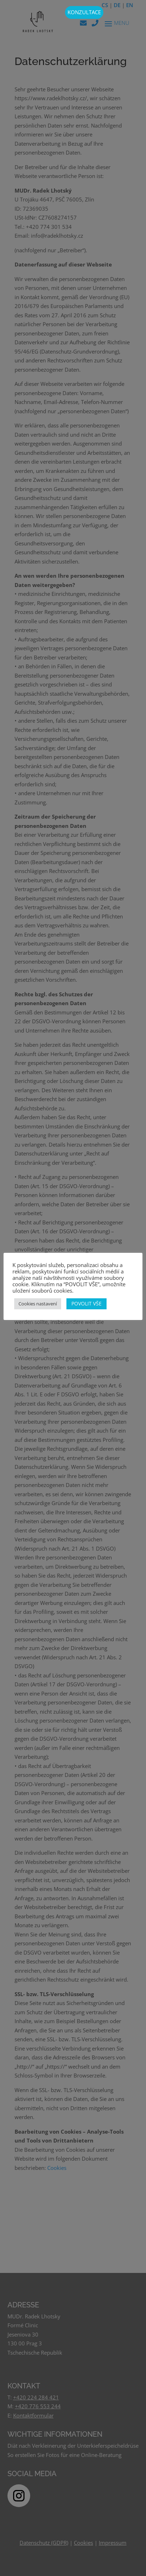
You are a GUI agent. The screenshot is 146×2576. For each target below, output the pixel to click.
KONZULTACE (84, 12)
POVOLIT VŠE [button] (86, 1303)
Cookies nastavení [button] (37, 1303)
